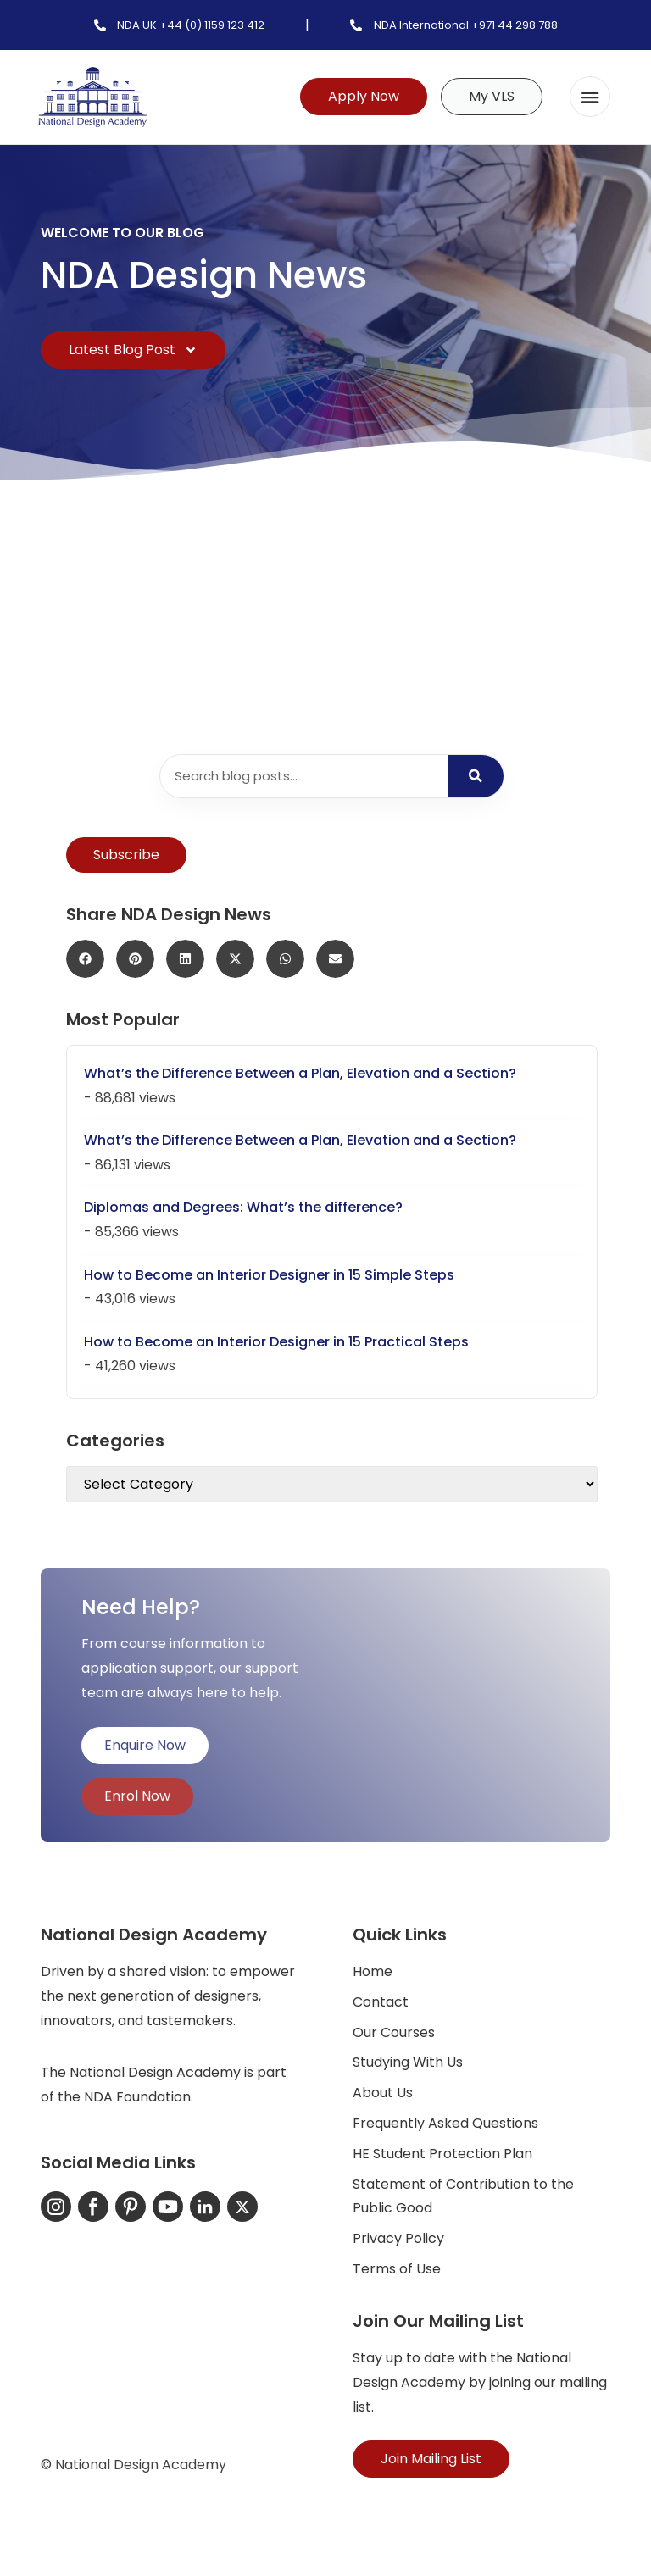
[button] (590, 96)
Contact (381, 2002)
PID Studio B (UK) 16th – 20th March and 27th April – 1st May (464, 599)
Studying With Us (408, 2062)
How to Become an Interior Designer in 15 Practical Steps (276, 1342)
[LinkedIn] (205, 2206)
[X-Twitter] (242, 2206)
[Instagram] (56, 2206)
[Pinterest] (130, 2206)
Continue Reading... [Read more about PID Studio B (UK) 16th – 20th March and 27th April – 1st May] (430, 677)
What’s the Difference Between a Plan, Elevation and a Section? (300, 1073)
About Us (383, 2092)
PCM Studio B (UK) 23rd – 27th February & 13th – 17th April (178, 599)
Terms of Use (397, 2269)
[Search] (476, 776)
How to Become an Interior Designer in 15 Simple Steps (269, 1275)
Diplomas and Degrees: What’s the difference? (243, 1207)
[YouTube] (168, 2206)
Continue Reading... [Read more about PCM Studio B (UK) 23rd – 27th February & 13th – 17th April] (136, 677)
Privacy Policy (398, 2238)
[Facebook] (93, 2206)
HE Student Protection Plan (442, 2153)
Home (372, 1971)
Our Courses (394, 2032)
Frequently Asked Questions (445, 2123)
